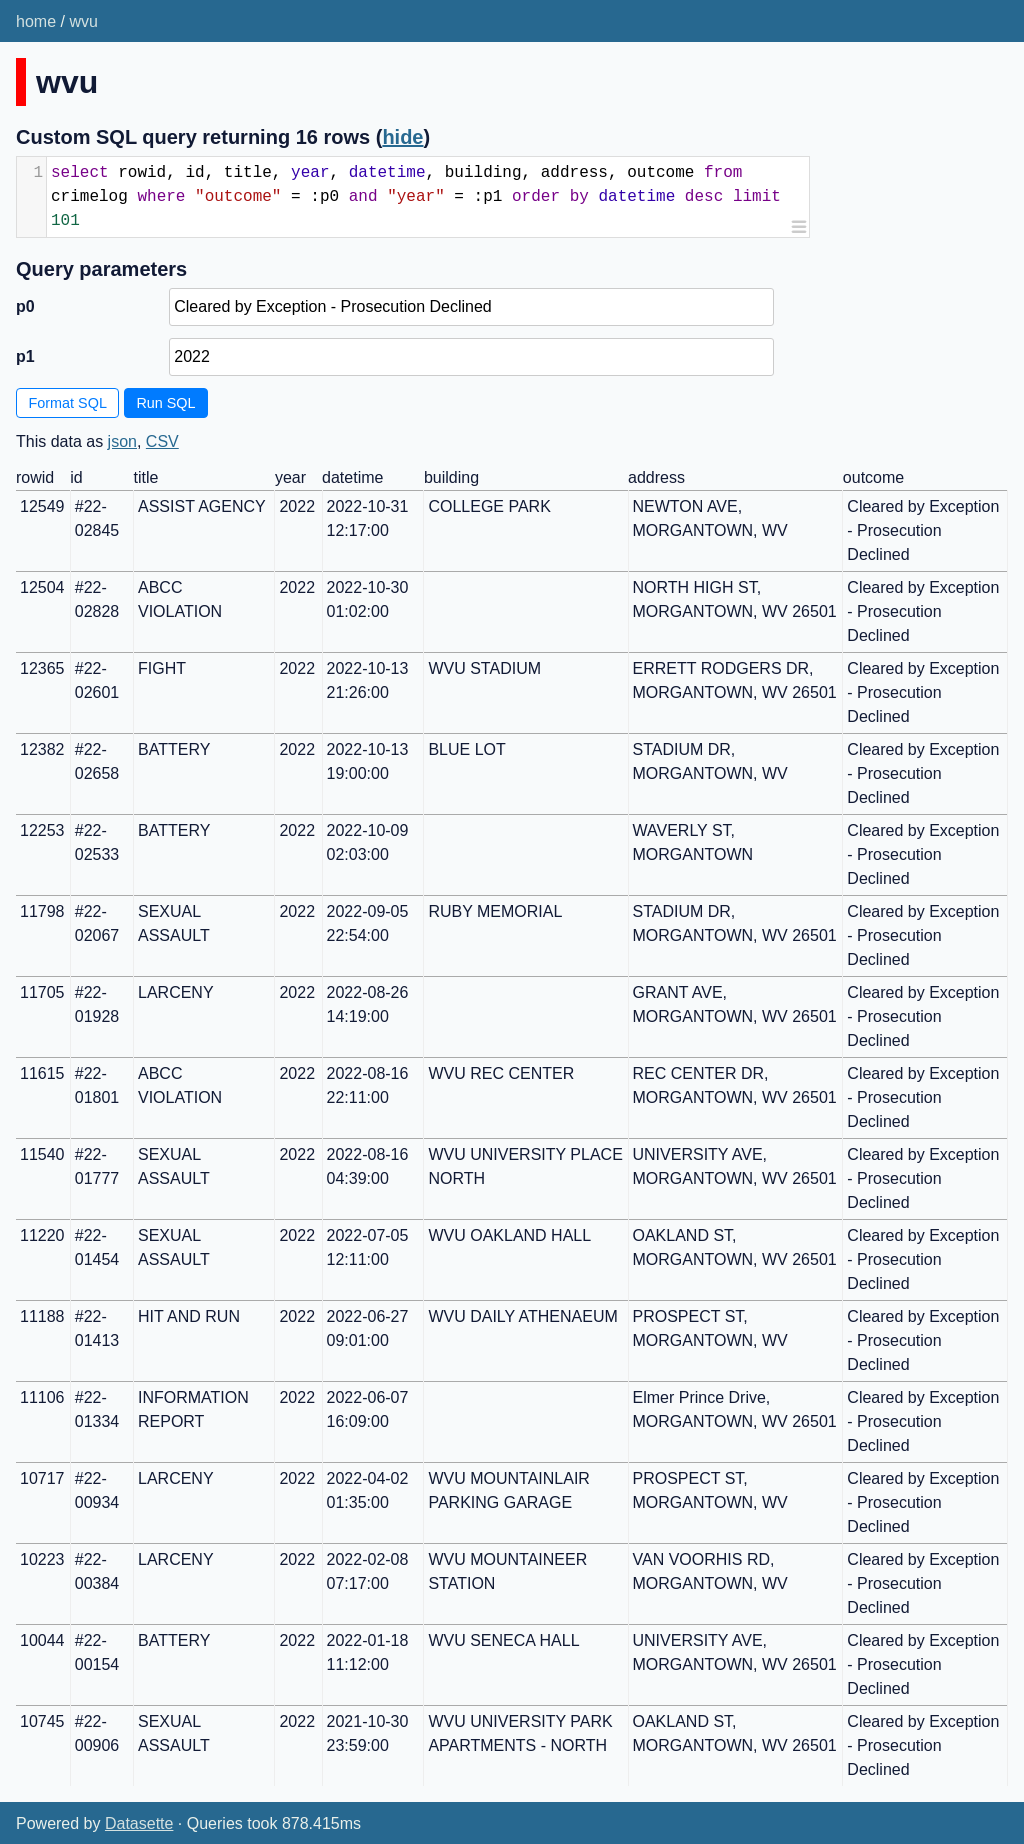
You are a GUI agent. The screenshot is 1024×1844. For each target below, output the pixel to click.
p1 (25, 356)
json (122, 441)
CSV (162, 441)
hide (402, 137)
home (36, 21)
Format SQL (68, 403)
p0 (25, 306)
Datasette (139, 1823)
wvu (83, 21)
